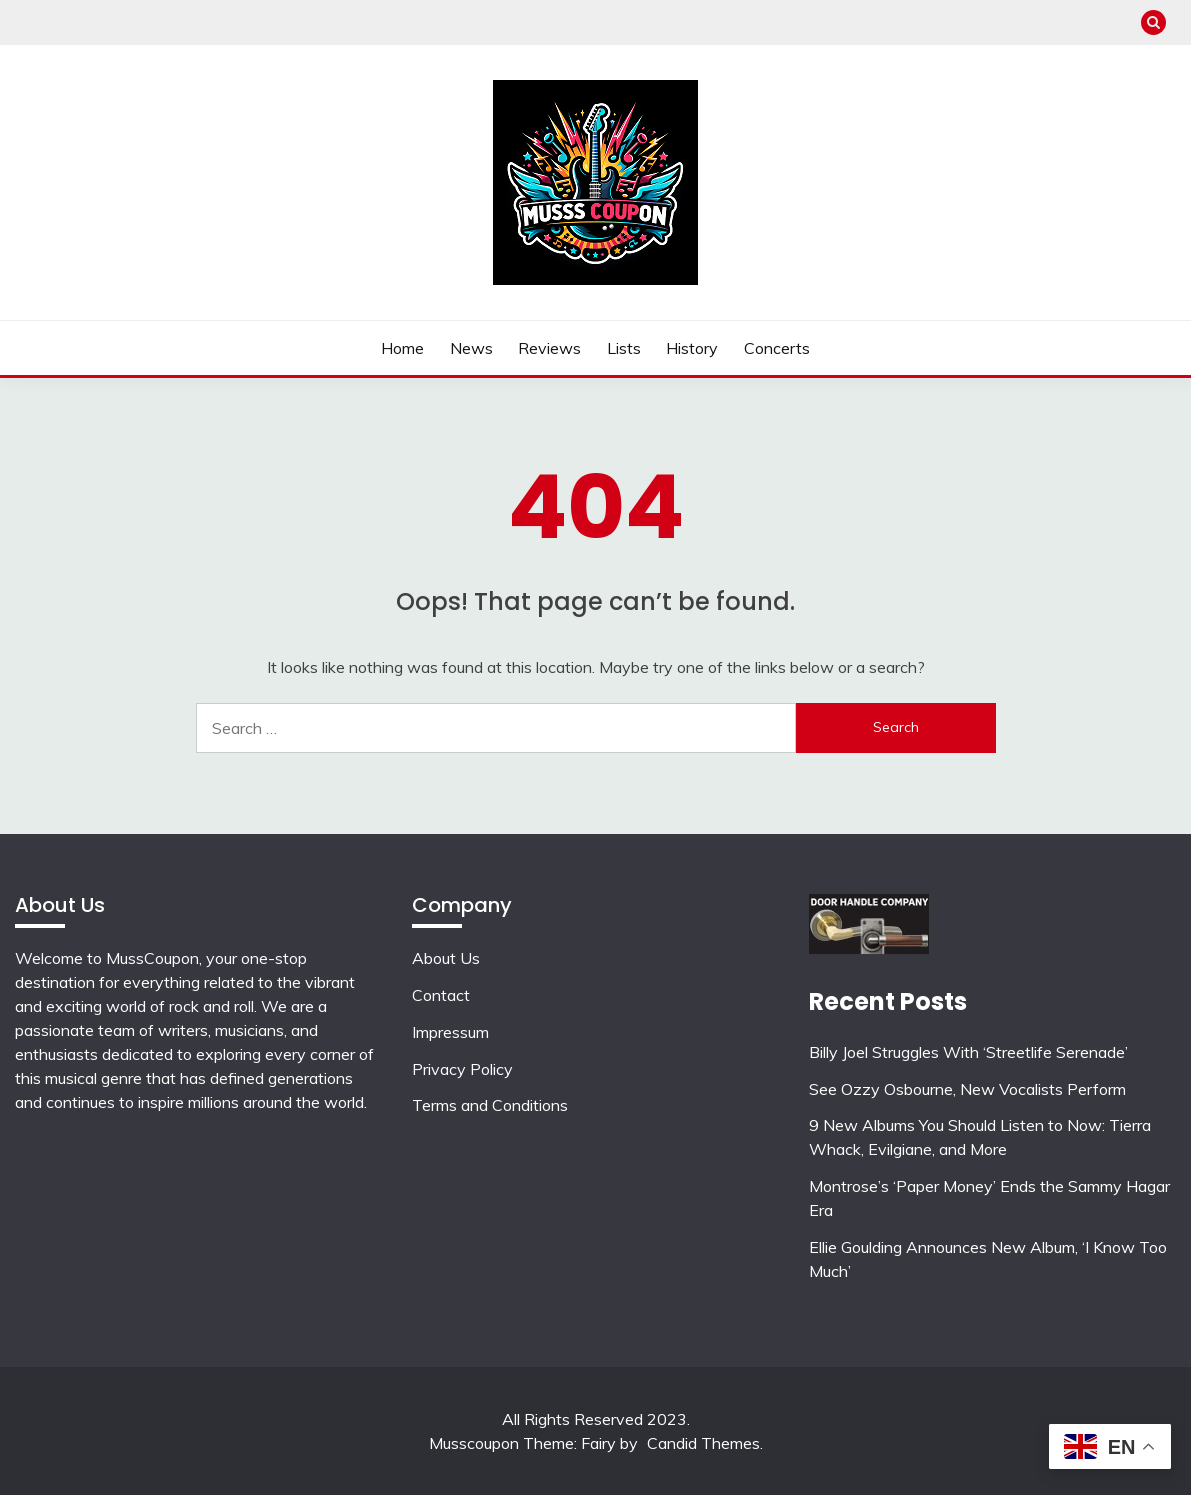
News (471, 348)
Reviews (549, 348)
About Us (446, 958)
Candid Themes (703, 1443)
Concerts (777, 348)
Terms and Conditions (490, 1105)
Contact (441, 995)
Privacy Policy (462, 1069)
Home (402, 348)
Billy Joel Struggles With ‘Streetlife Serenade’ (968, 1052)
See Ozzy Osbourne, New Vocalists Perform (967, 1089)
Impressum (450, 1032)
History (692, 348)
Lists (624, 348)
